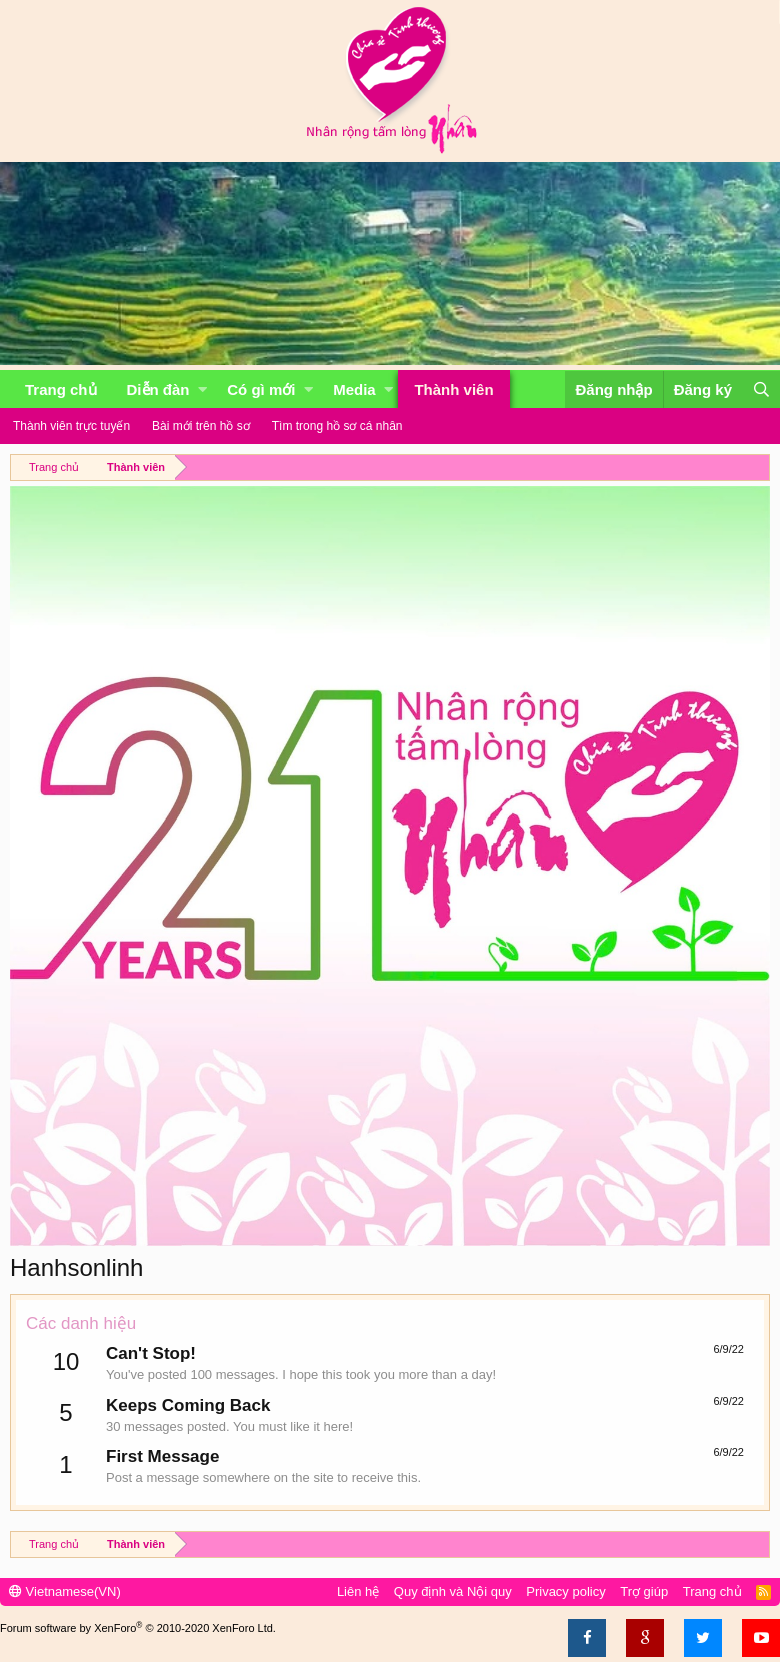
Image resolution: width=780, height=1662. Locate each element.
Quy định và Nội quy (453, 1591)
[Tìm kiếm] (761, 389)
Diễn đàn (158, 389)
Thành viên (453, 389)
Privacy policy (565, 1591)
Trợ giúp (644, 1591)
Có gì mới (261, 389)
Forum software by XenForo (138, 1628)
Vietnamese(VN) (65, 1591)
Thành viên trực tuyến (71, 426)
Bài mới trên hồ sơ (201, 426)
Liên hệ (358, 1591)
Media (354, 389)
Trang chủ (61, 389)
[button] (202, 389)
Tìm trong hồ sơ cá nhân (337, 426)
